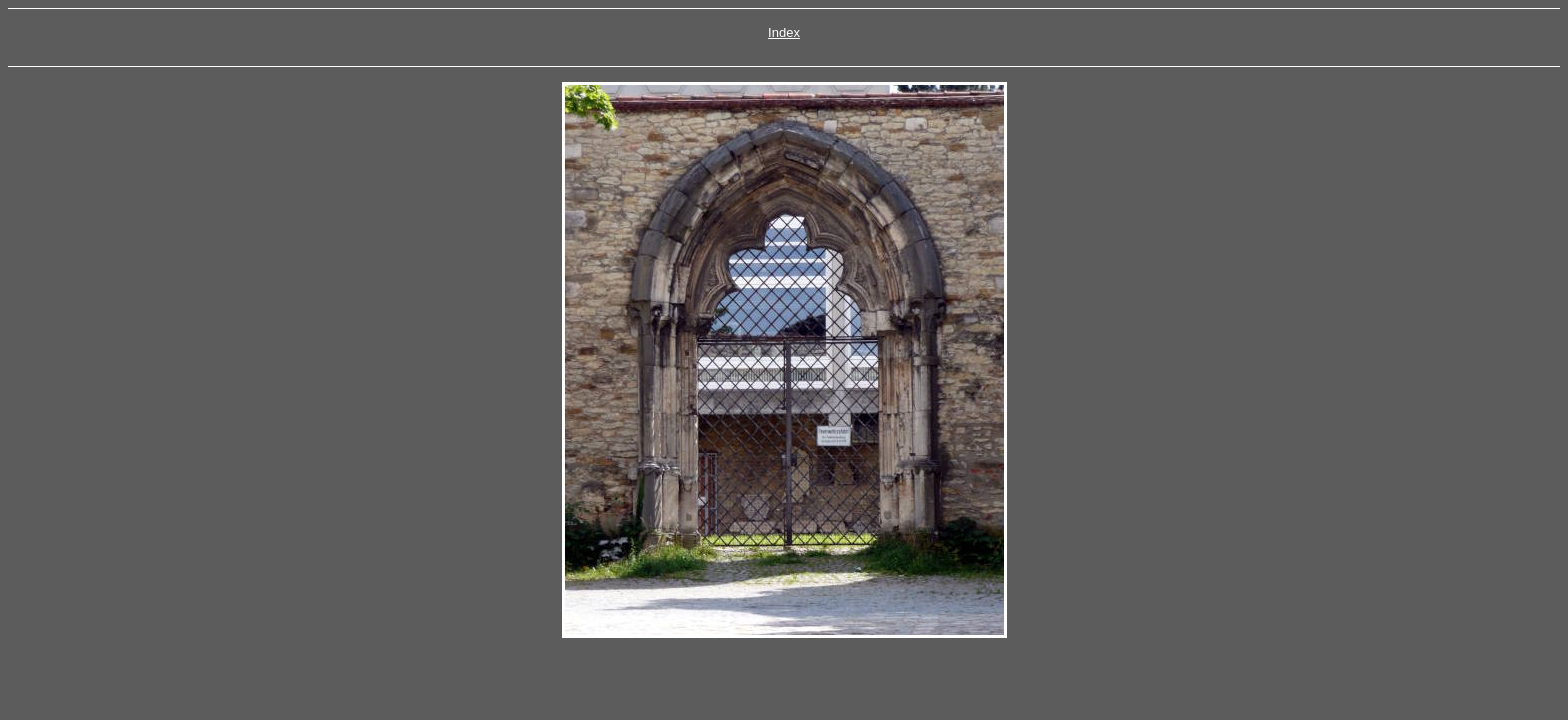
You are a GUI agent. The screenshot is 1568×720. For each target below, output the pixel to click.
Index (784, 32)
